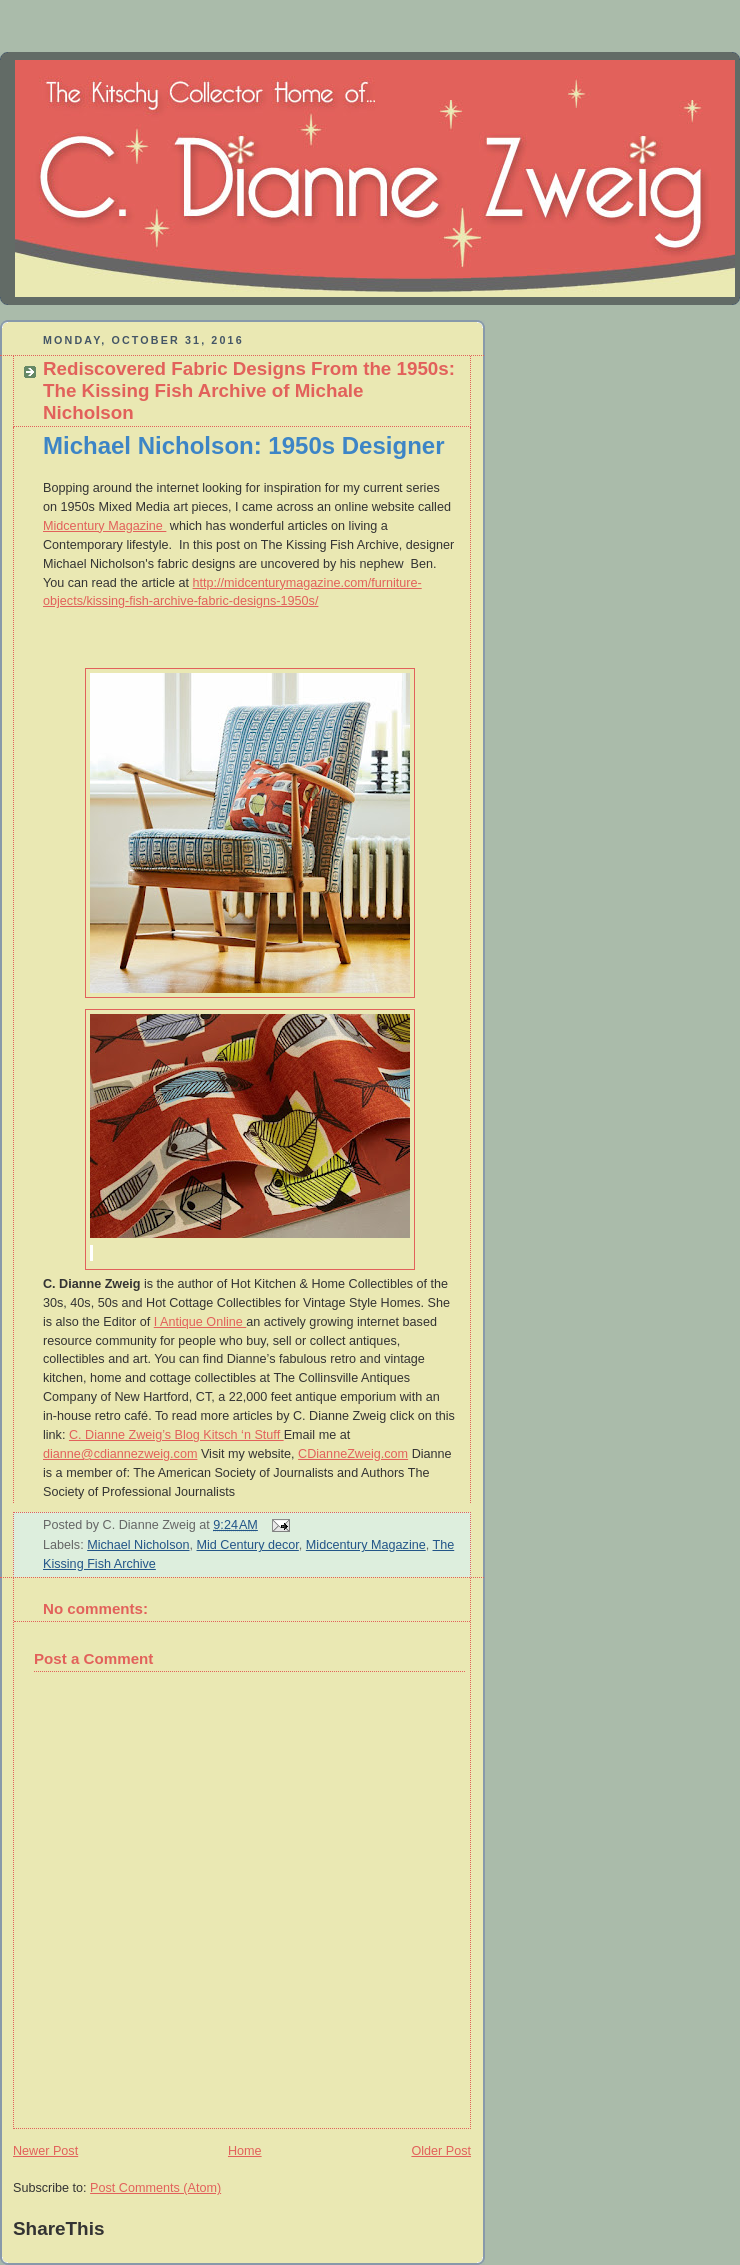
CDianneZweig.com (353, 1454)
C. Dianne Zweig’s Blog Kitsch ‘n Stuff (176, 1435)
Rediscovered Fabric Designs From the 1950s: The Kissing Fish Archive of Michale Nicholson (249, 390)
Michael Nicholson (138, 1545)
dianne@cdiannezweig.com (120, 1454)
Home (245, 2151)
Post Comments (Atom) (155, 2188)
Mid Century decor (248, 1545)
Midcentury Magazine (104, 526)
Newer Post (45, 2151)
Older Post (441, 2151)
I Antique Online (200, 1322)
